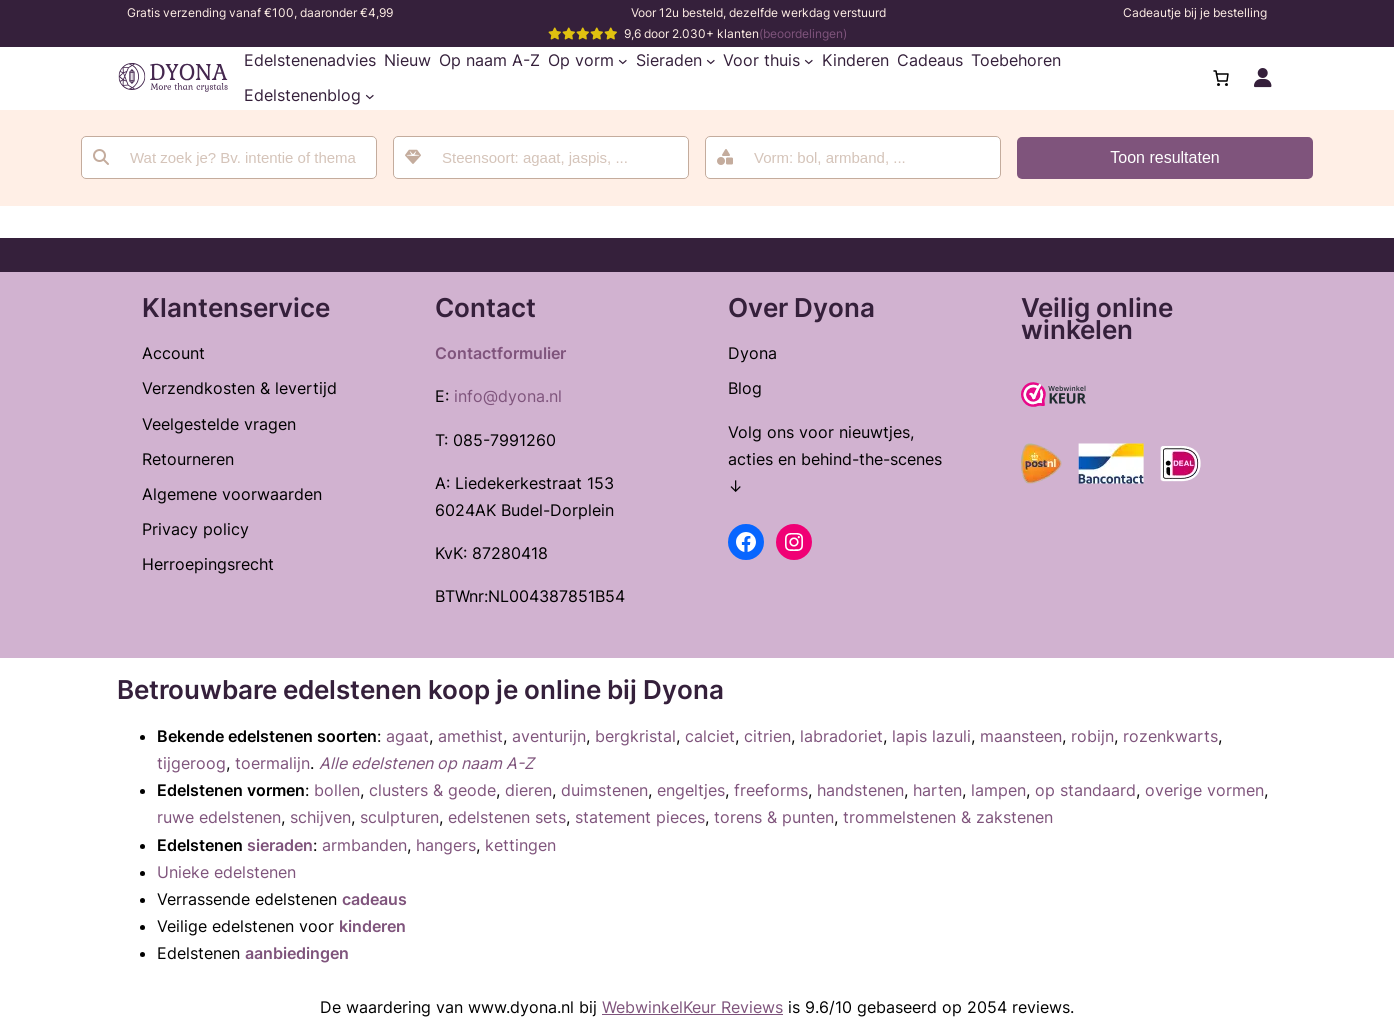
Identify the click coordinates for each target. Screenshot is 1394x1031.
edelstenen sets (507, 817)
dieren (528, 790)
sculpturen (399, 817)
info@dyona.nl (508, 396)
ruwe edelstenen (219, 817)
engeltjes (691, 790)
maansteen (1021, 736)
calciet (710, 736)
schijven (320, 817)
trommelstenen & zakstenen (948, 817)
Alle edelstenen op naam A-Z (426, 763)
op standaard (1085, 790)
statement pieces (640, 817)
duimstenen (604, 790)
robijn (1092, 736)
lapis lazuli (931, 736)
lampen (998, 790)
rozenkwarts (1170, 736)
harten (937, 790)
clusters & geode (432, 790)
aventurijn (549, 736)
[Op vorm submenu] (623, 61)
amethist (470, 736)
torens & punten (774, 817)
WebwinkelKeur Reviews (692, 1007)
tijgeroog (191, 763)
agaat (407, 736)
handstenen (860, 790)
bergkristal (635, 736)
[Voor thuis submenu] (809, 61)
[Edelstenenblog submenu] (370, 96)
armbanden (364, 845)
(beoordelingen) (803, 33)
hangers (446, 845)
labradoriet (841, 736)
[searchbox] (554, 157)
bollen (337, 790)
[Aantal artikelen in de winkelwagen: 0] (1221, 78)
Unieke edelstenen (226, 872)
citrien (767, 736)
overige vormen (1204, 790)
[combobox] (541, 157)
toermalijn (272, 763)
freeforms (771, 790)
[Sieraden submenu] (711, 61)
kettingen (520, 845)
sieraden (280, 845)
